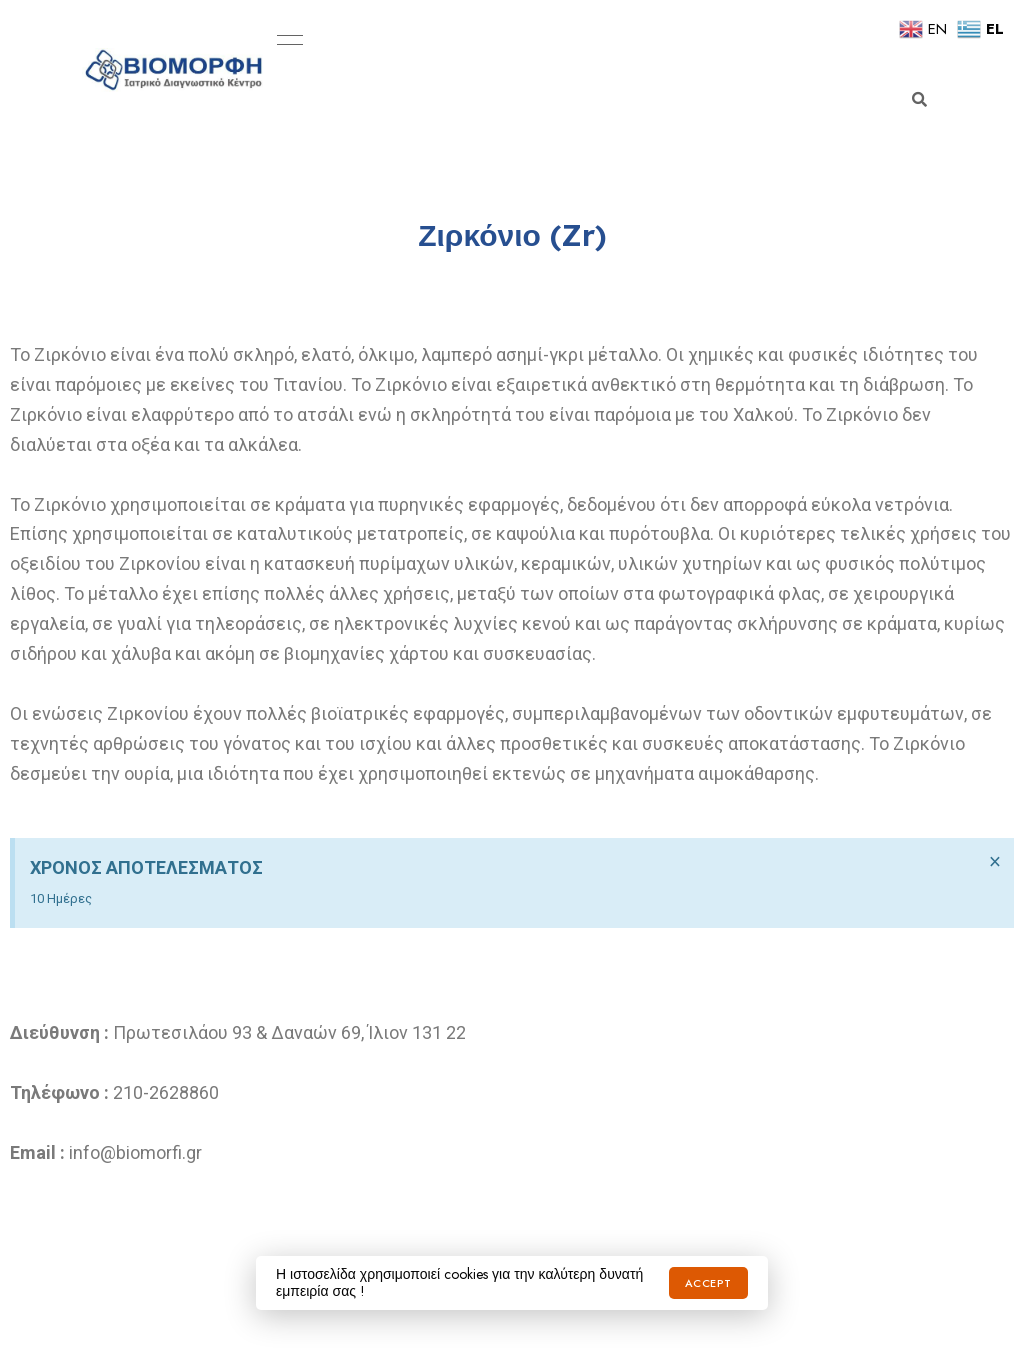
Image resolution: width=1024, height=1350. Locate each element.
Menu (285, 40)
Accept (708, 1283)
